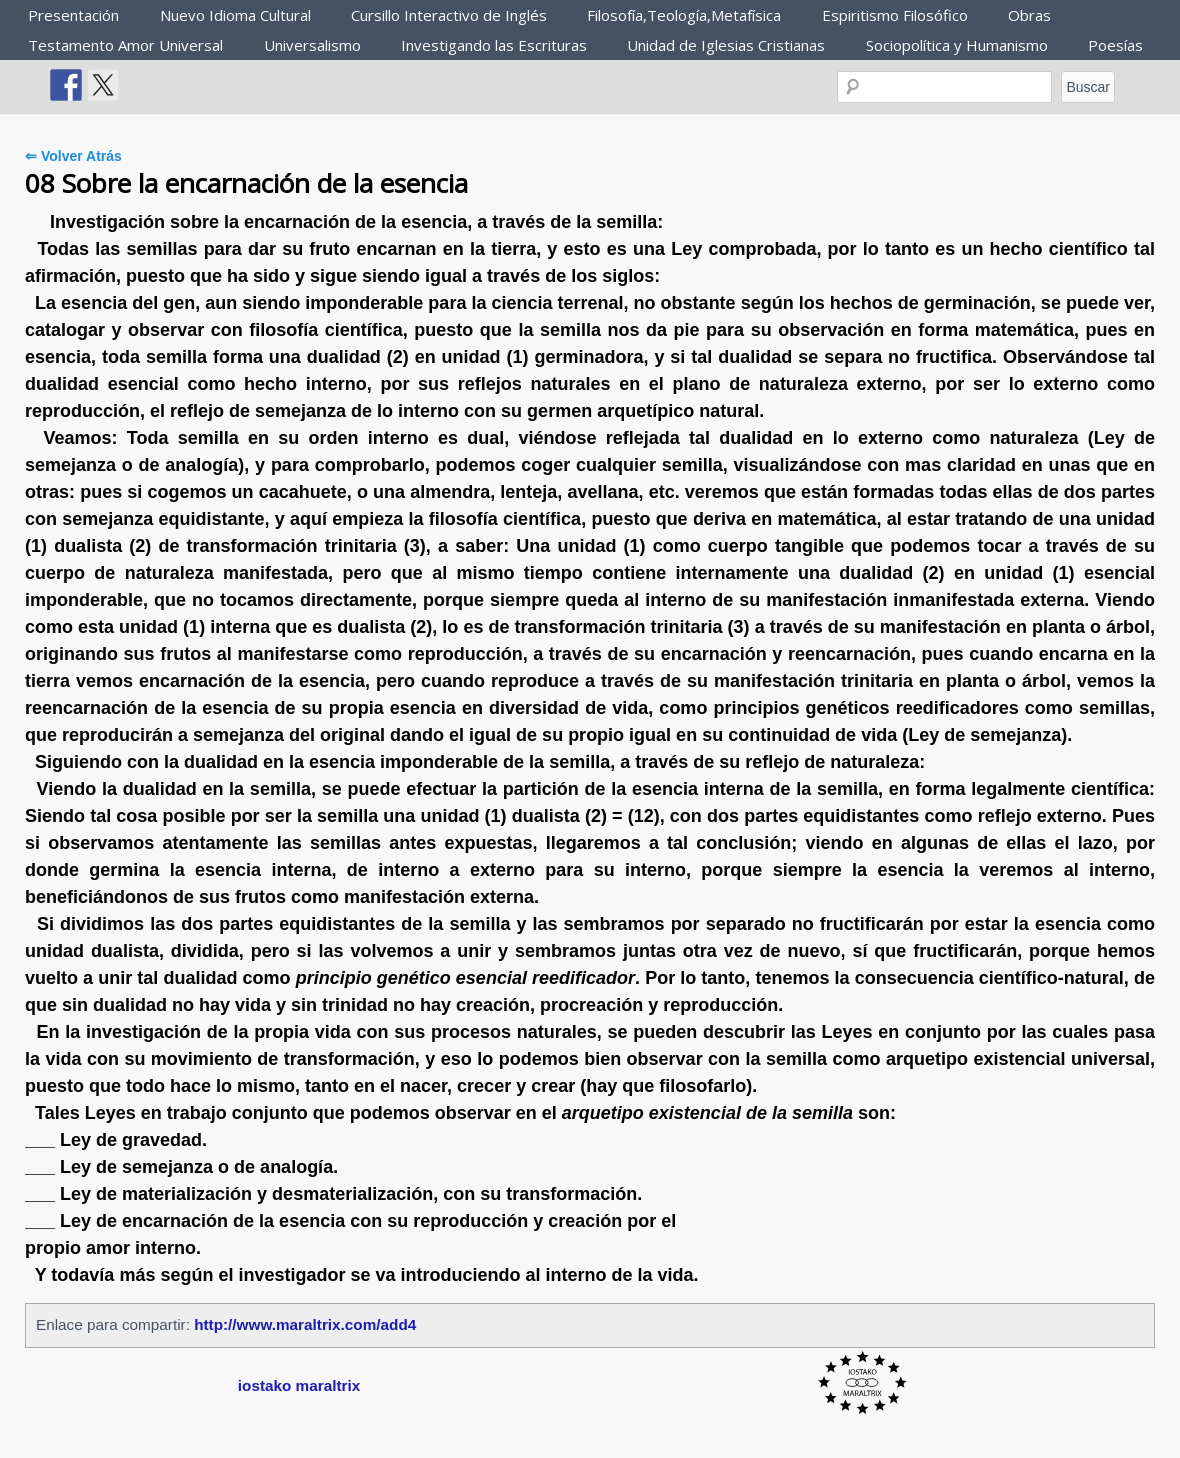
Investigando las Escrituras (494, 45)
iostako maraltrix (299, 1385)
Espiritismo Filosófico (895, 15)
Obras (1029, 15)
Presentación (73, 15)
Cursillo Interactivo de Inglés (449, 15)
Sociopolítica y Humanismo (957, 45)
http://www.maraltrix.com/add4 (305, 1324)
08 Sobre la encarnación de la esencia (246, 183)
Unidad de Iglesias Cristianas (726, 45)
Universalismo (312, 45)
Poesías (1115, 45)
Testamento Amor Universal (125, 45)
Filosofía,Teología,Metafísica (684, 15)
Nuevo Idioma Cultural (235, 15)
